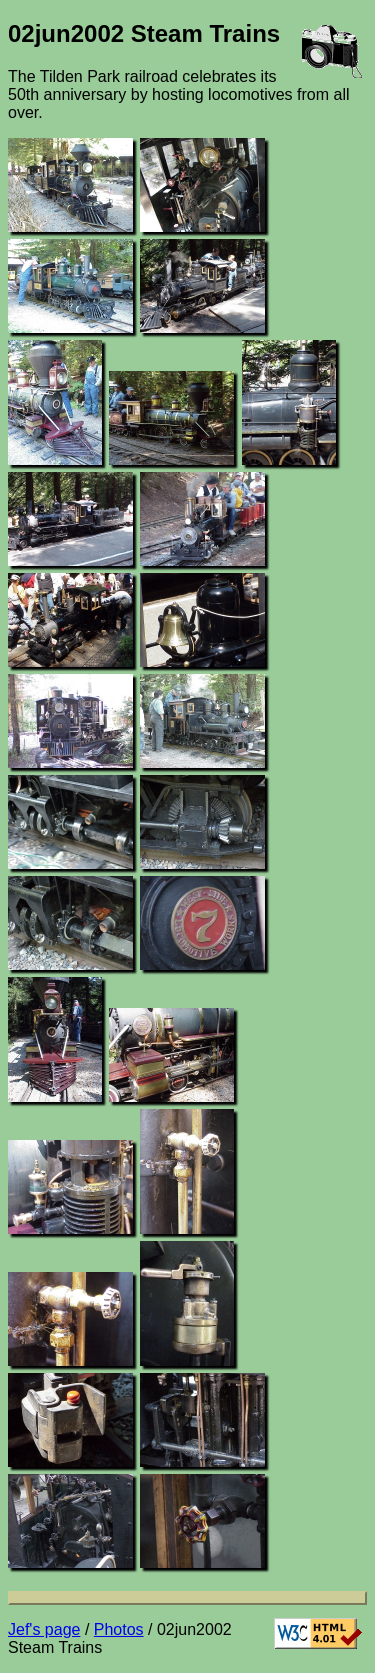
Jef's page (44, 1629)
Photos (119, 1629)
